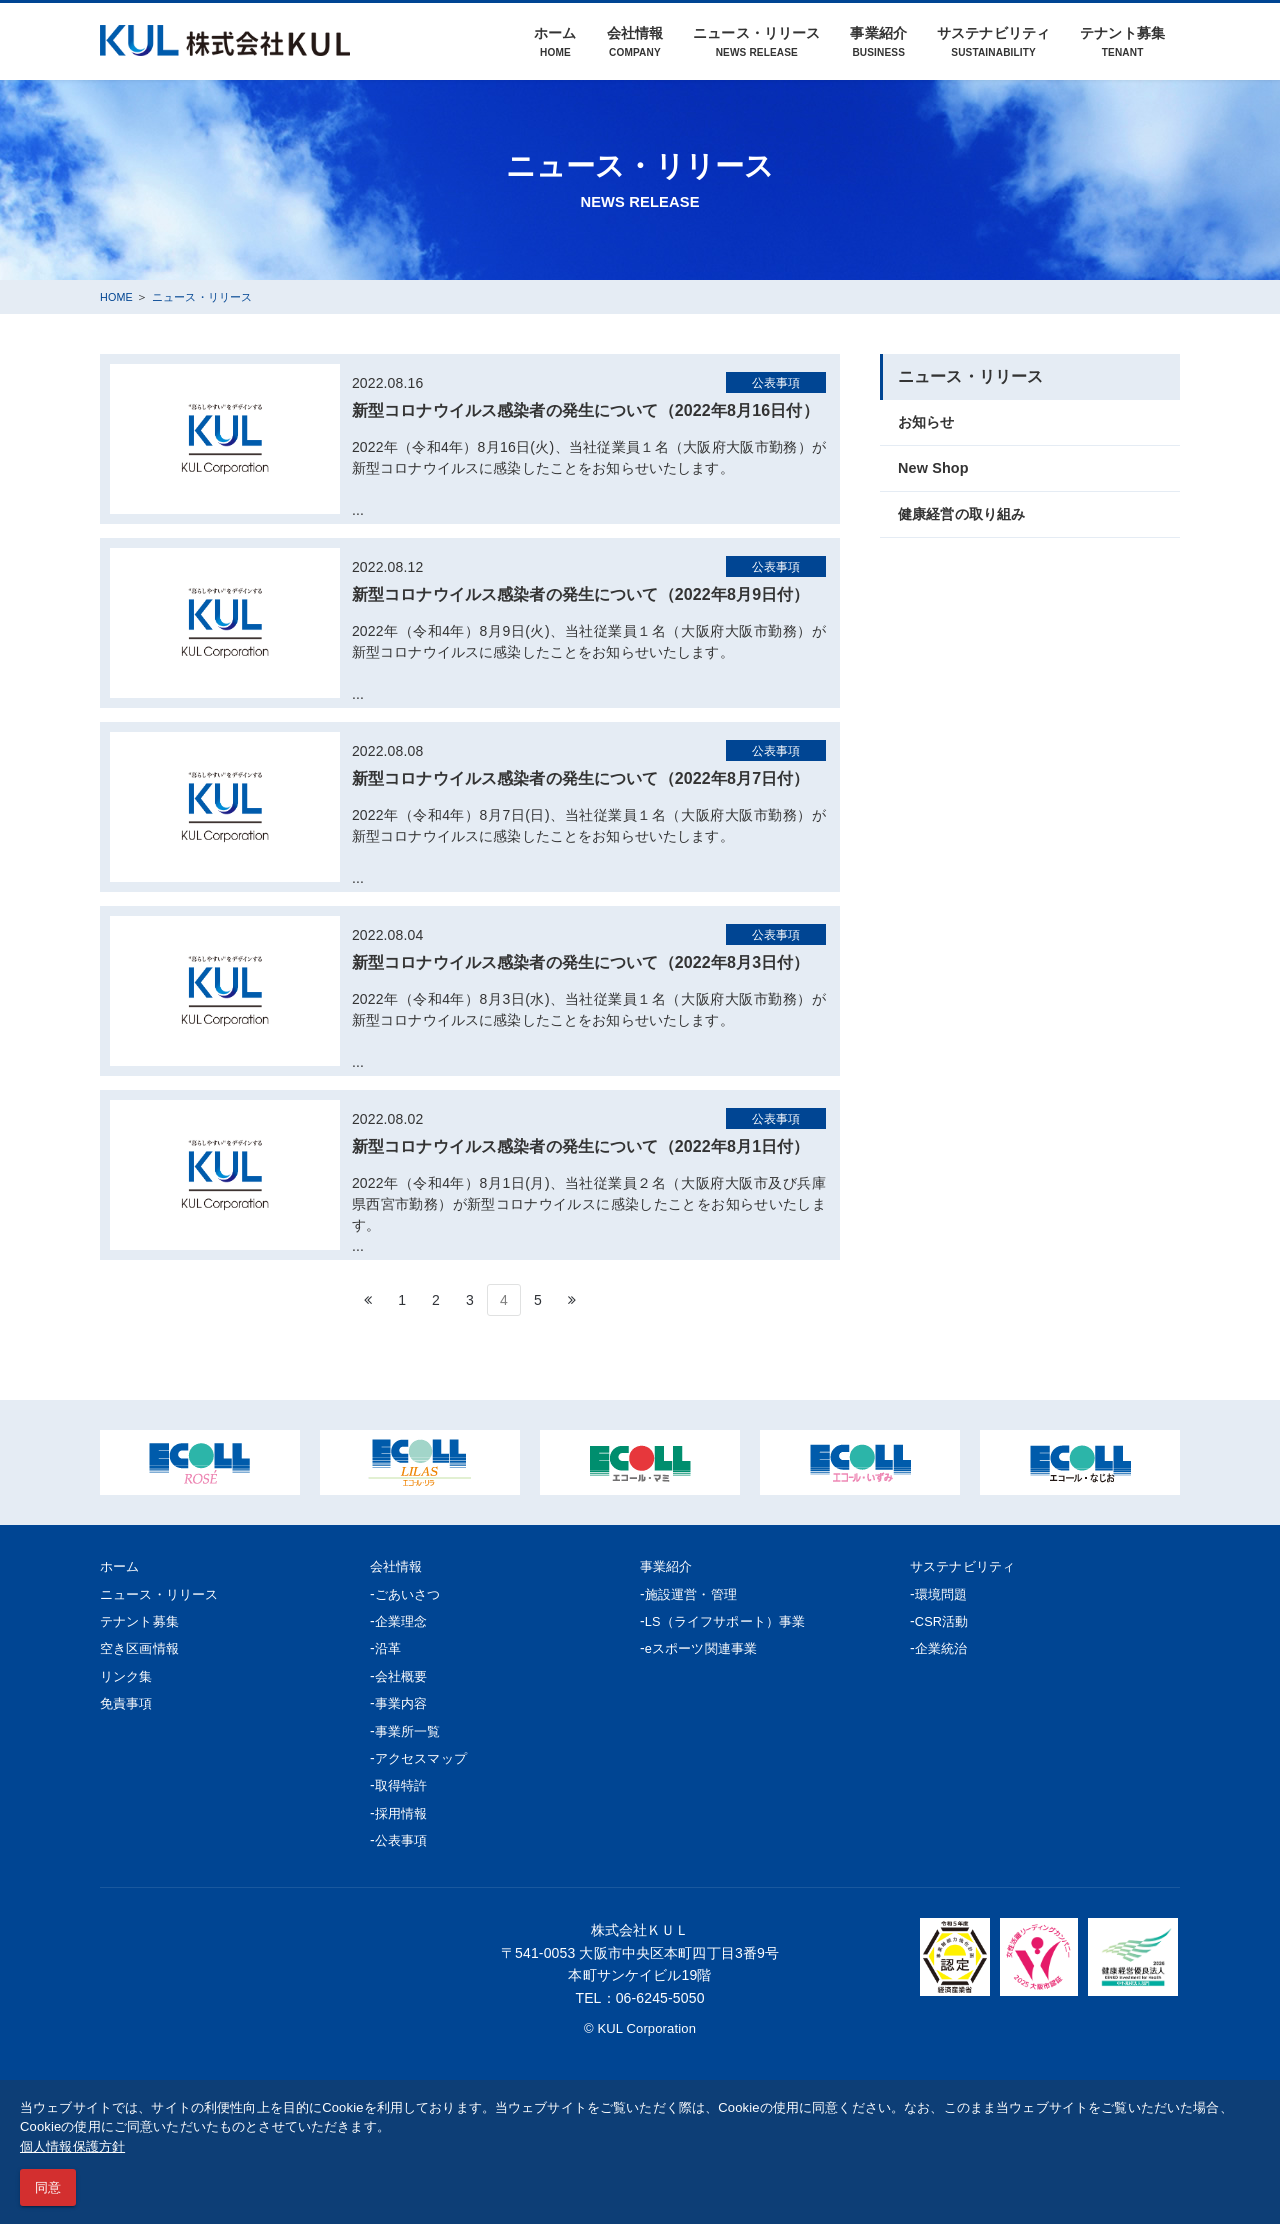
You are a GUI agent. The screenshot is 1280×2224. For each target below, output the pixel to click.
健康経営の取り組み (966, 516)
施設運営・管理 (694, 1594)
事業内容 (403, 1703)
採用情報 (403, 1813)
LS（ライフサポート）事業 (731, 1621)
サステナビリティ (993, 41)
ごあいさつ (410, 1594)
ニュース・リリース (756, 41)
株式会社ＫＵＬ (640, 1929)
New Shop (935, 469)
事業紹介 (878, 41)
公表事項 (403, 1840)
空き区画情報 (142, 1648)
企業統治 (943, 1648)
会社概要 (403, 1676)
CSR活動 (944, 1621)
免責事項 (128, 1703)
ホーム (555, 41)
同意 (48, 2187)
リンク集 (128, 1676)
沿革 (389, 1648)
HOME (118, 297)
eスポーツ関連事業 (705, 1648)
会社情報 (635, 41)
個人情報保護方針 (72, 2146)
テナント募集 (1122, 41)
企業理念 (403, 1621)
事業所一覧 (410, 1731)
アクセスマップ (424, 1758)
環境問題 (943, 1594)
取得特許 (403, 1785)
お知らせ (928, 422)
